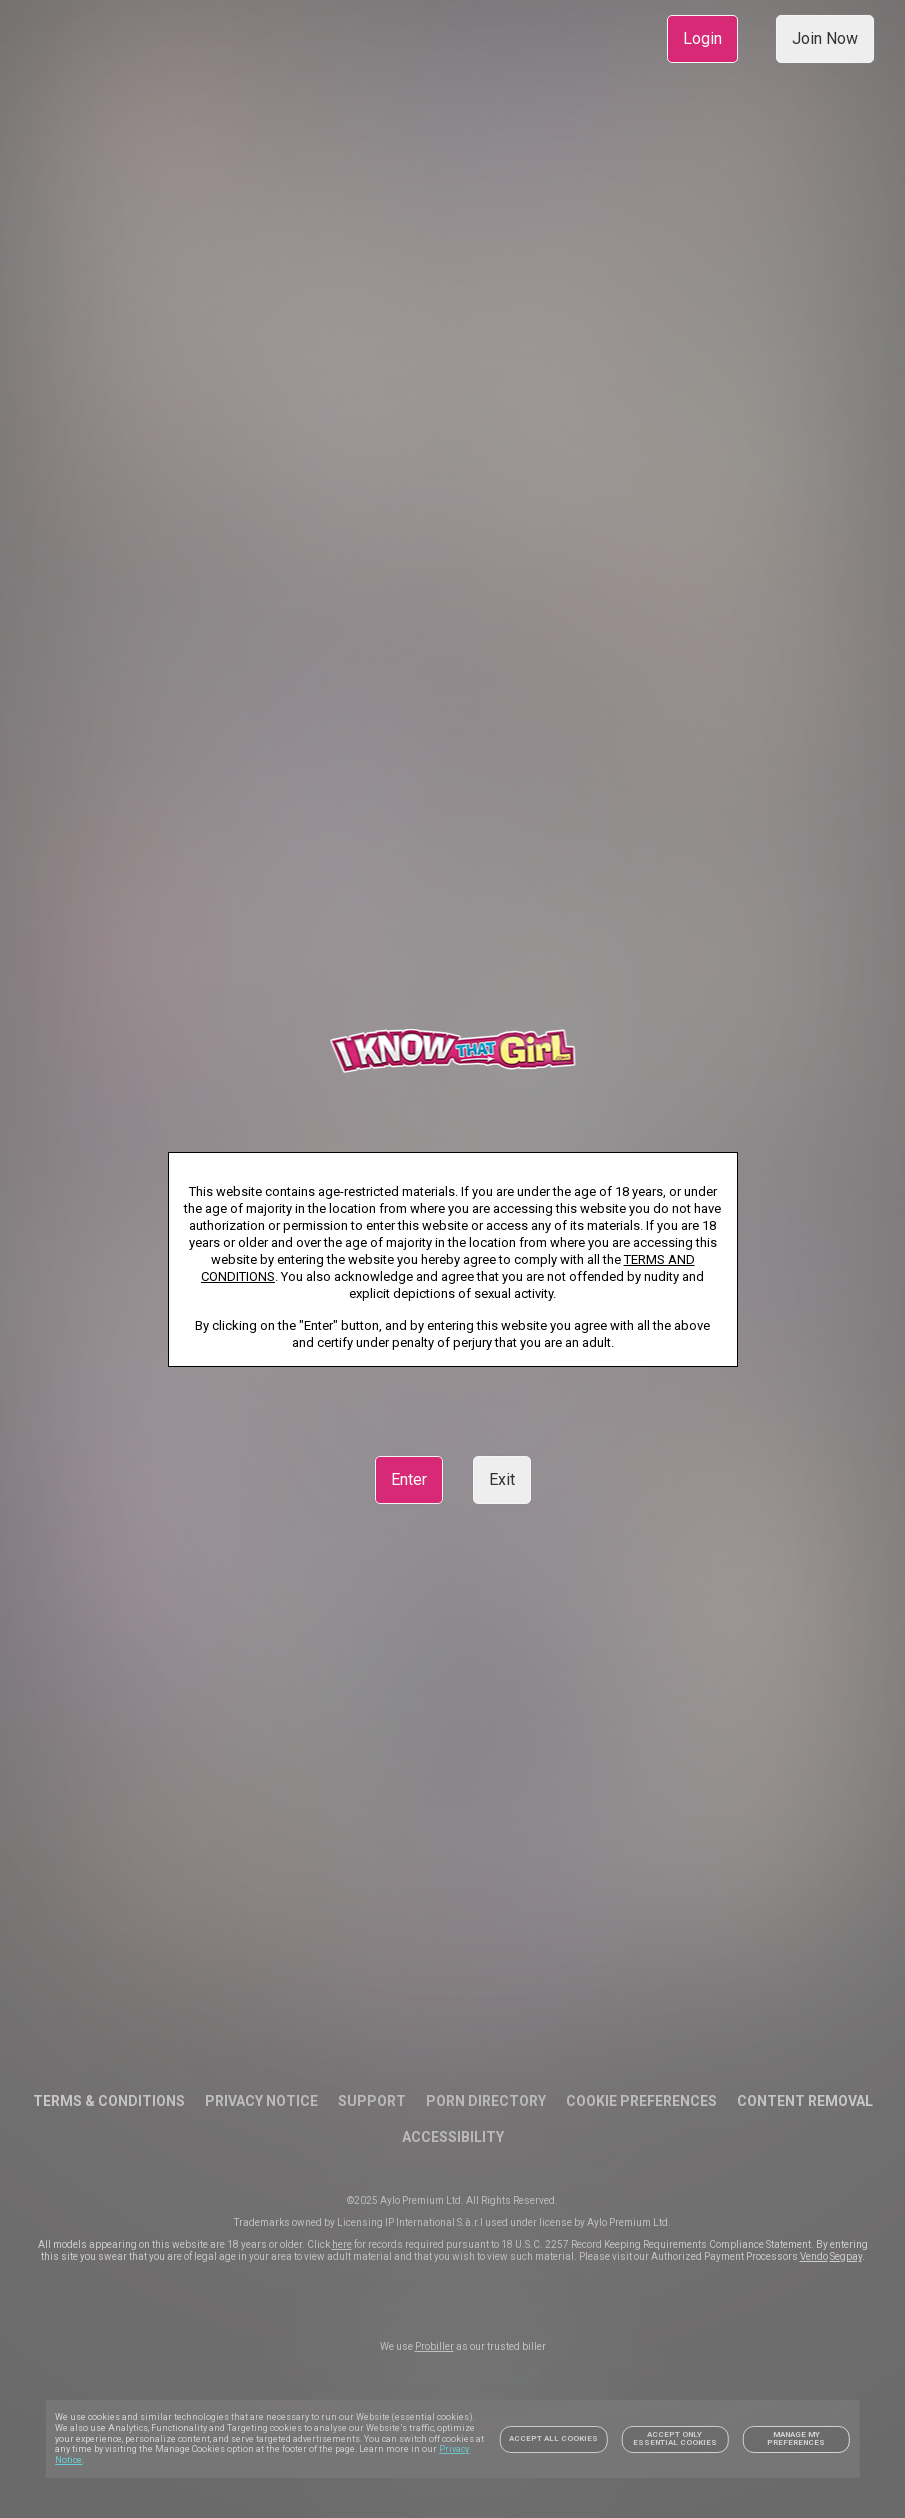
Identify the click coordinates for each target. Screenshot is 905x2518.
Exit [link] (502, 1479)
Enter (409, 1479)
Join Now (825, 38)
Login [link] (702, 38)
